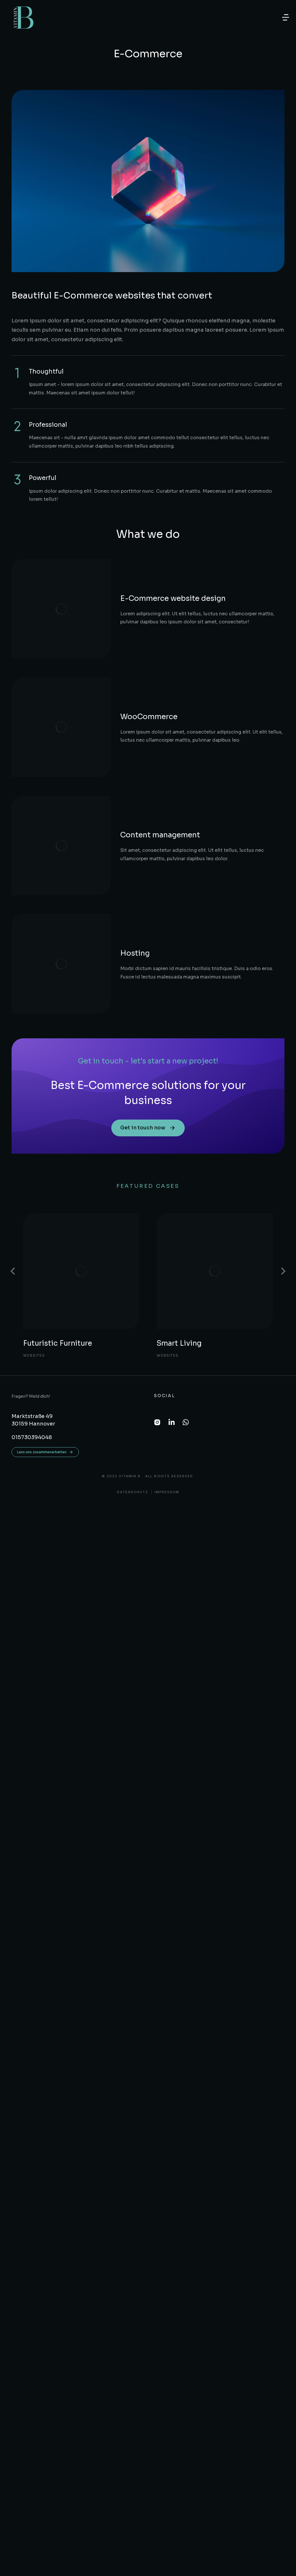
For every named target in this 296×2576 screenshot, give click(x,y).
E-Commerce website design (133, 576)
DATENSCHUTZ (132, 1320)
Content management (121, 727)
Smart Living (179, 1171)
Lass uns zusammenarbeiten (45, 1280)
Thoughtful (46, 371)
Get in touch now (148, 955)
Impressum (166, 1320)
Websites (34, 1183)
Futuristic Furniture (58, 1171)
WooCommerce (109, 651)
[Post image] (81, 1099)
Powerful (42, 478)
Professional (48, 425)
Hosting (95, 802)
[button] (285, 17)
